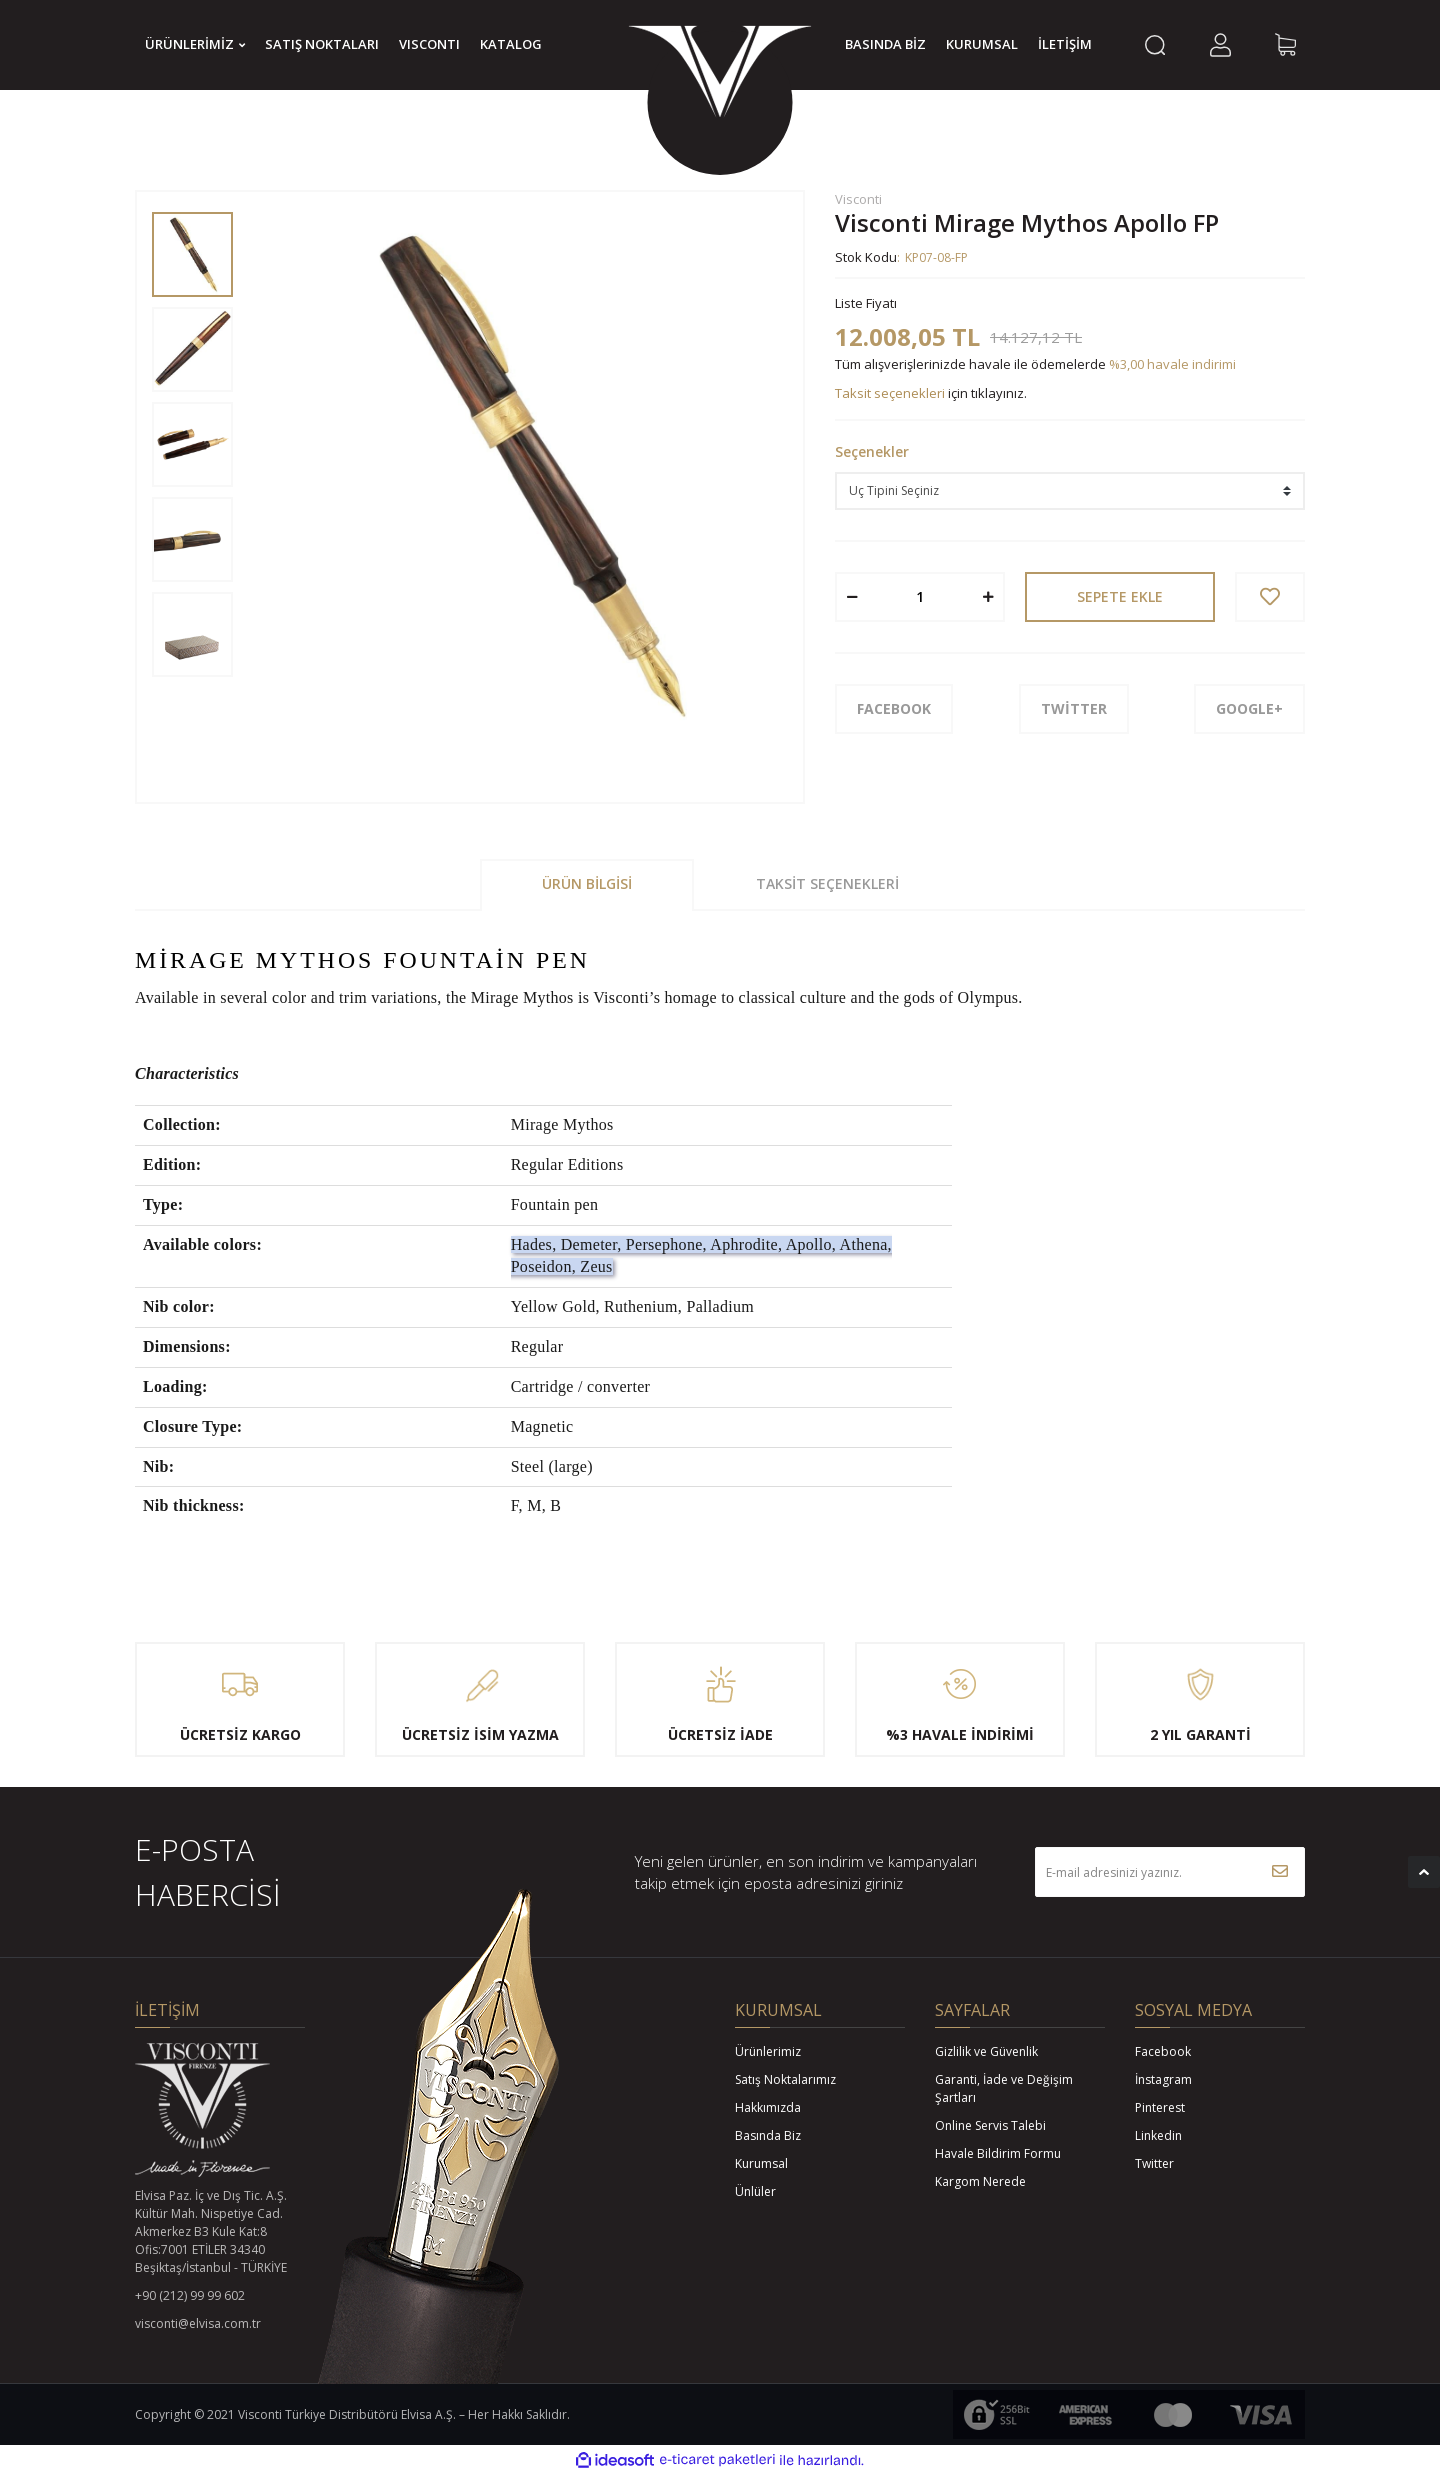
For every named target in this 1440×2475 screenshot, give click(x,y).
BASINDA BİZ (885, 44)
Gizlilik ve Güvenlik (986, 2051)
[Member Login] (1220, 45)
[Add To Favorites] (1270, 597)
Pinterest (1160, 2107)
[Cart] (1285, 45)
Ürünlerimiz (768, 2051)
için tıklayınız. (931, 393)
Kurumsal (761, 2163)
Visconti (858, 199)
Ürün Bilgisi (587, 883)
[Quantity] (920, 597)
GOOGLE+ (1249, 708)
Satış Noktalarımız (785, 2079)
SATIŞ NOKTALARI (322, 44)
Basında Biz (768, 2135)
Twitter (1154, 2163)
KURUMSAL (982, 44)
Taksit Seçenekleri (827, 883)
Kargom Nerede (980, 2181)
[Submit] (1280, 1872)
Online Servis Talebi (990, 2125)
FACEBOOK (894, 708)
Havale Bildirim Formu (998, 2153)
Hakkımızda (768, 2107)
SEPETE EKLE (1120, 596)
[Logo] (720, 75)
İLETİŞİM (1065, 44)
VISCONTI (429, 44)
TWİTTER (1074, 708)
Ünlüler (755, 2191)
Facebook (1163, 2051)
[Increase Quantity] (988, 597)
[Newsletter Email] (1170, 1872)
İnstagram (1163, 2079)
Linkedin (1158, 2135)
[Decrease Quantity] (852, 597)
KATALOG (511, 44)
